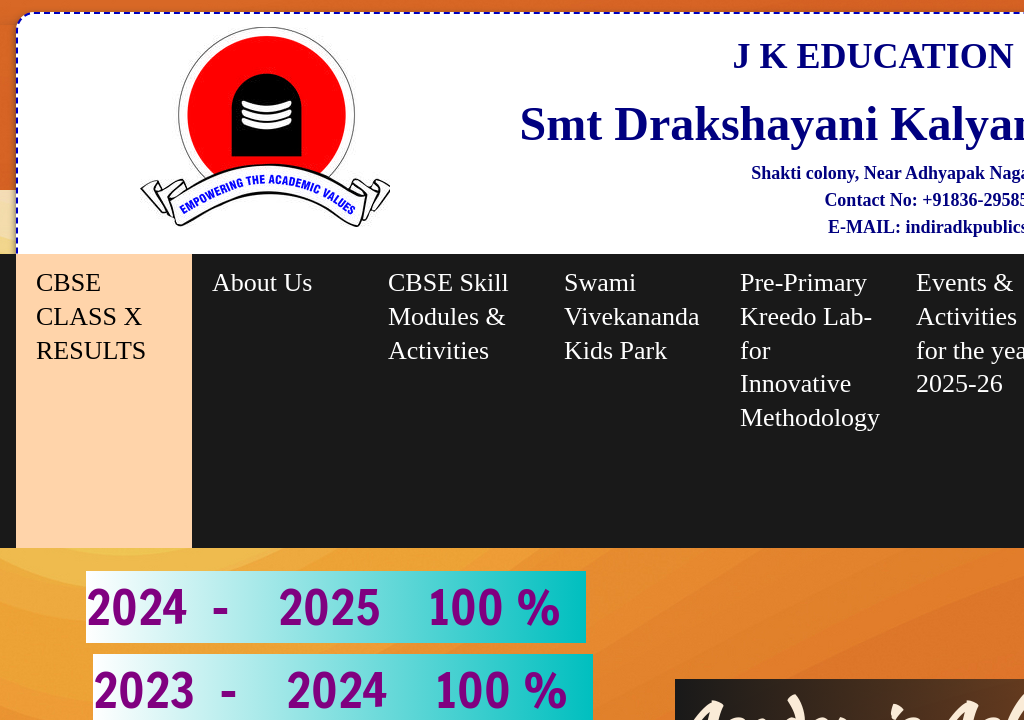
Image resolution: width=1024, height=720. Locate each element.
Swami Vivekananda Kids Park (632, 316)
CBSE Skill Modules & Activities (448, 316)
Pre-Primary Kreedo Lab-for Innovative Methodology (810, 350)
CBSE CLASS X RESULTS (91, 316)
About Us (262, 282)
